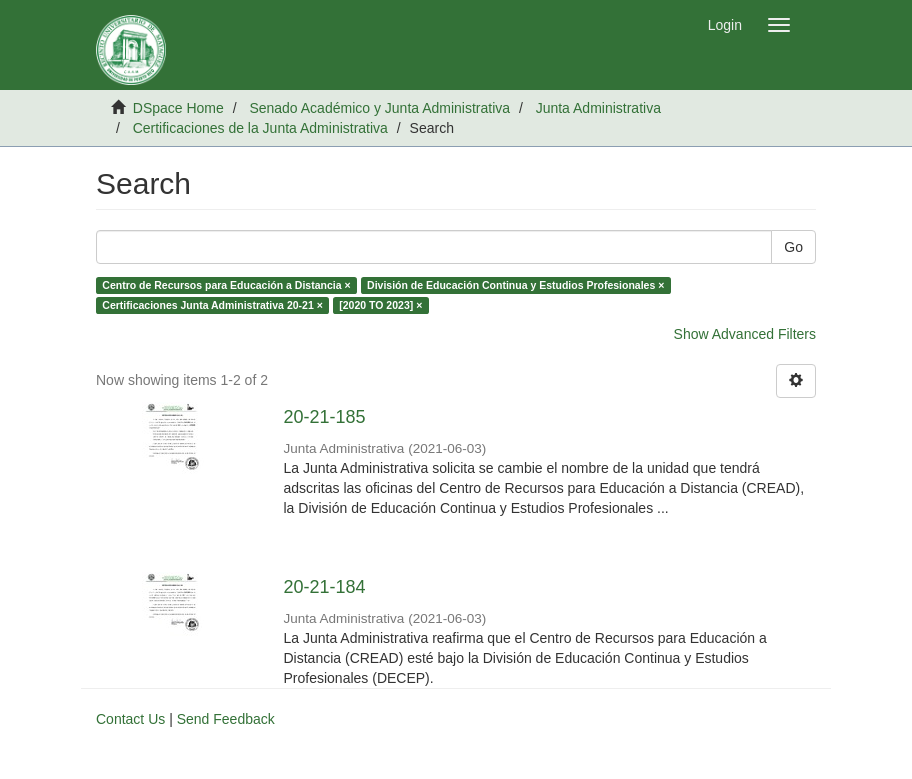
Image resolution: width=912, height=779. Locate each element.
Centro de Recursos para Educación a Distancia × (226, 285)
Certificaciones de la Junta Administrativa (260, 128)
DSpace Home (178, 108)
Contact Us (130, 719)
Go (793, 247)
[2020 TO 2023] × (380, 305)
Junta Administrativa (598, 108)
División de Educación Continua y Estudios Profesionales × (515, 285)
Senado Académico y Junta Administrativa (379, 108)
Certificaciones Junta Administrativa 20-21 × (212, 305)
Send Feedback (226, 719)
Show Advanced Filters (745, 334)
